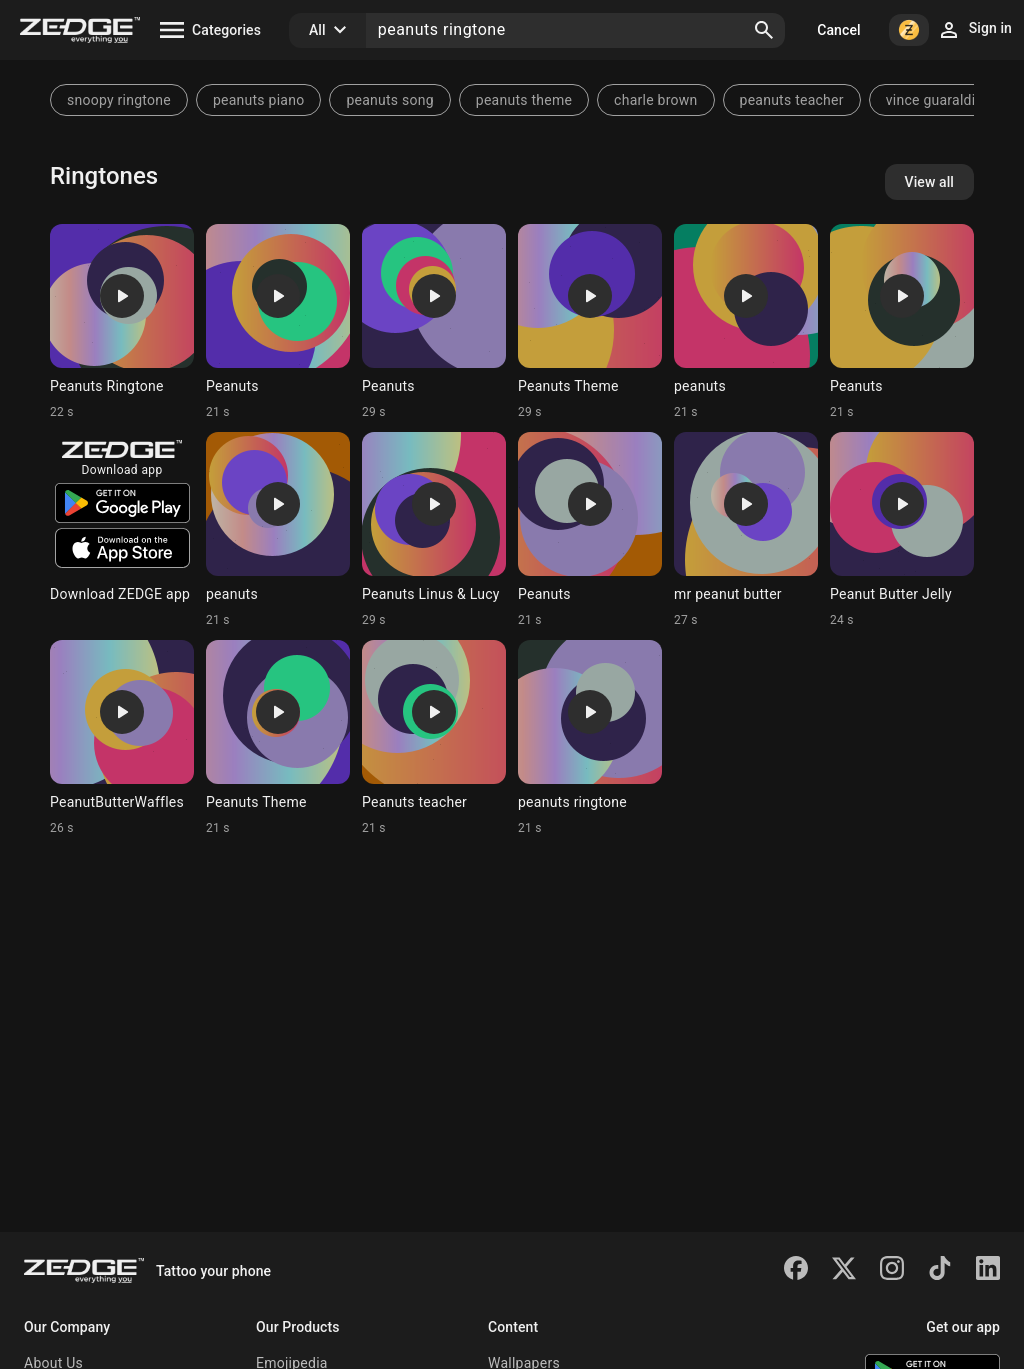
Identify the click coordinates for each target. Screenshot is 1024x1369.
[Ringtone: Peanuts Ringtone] (122, 322)
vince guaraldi (931, 100)
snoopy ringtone (119, 100)
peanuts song (389, 100)
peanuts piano (258, 100)
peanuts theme (524, 100)
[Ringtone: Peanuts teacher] (434, 738)
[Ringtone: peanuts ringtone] (590, 738)
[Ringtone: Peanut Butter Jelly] (902, 530)
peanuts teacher (792, 100)
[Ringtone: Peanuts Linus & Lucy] (434, 530)
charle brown (655, 100)
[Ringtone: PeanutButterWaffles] (122, 738)
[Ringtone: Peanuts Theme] (590, 322)
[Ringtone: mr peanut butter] (746, 530)
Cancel (838, 30)
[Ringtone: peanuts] (746, 322)
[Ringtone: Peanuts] (278, 322)
